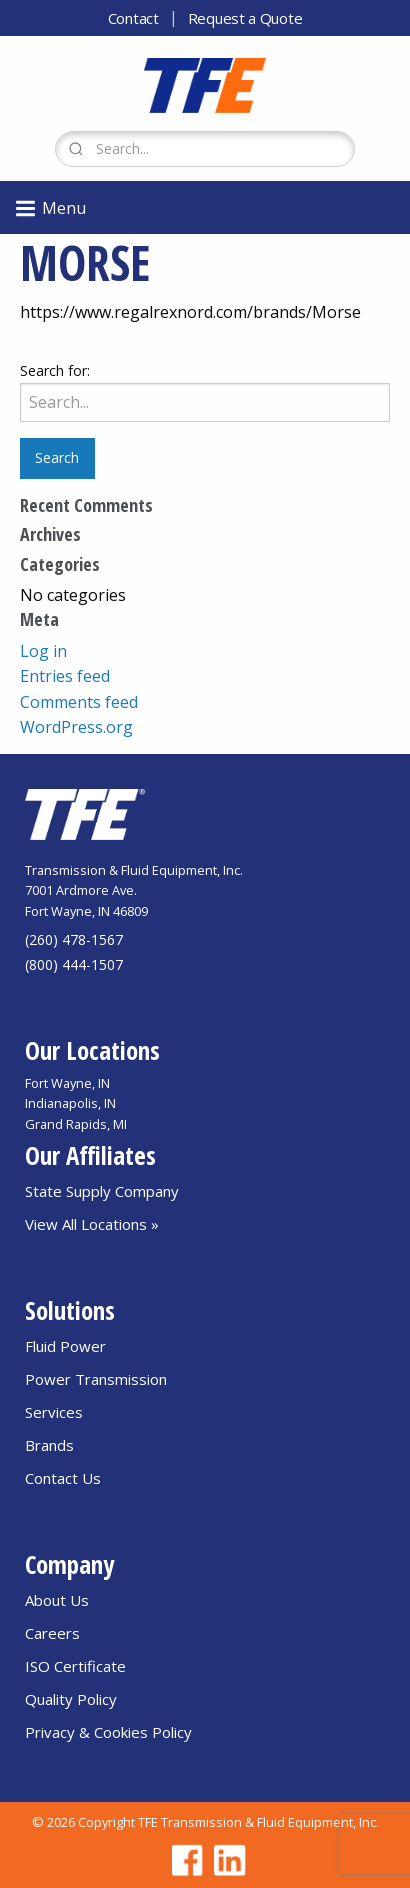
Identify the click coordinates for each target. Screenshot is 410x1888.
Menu (49, 208)
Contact (133, 18)
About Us (57, 1600)
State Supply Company (102, 1191)
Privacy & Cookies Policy (108, 1732)
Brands (49, 1445)
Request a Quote (245, 18)
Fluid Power (65, 1346)
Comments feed (79, 702)
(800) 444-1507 (74, 964)
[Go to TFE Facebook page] (184, 1860)
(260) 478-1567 (74, 939)
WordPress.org (76, 727)
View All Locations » (92, 1224)
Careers (52, 1633)
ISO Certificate (75, 1666)
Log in (43, 651)
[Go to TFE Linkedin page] (226, 1860)
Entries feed (65, 676)
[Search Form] (205, 149)
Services (54, 1412)
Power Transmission (96, 1379)
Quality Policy (71, 1699)
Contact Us (63, 1478)
